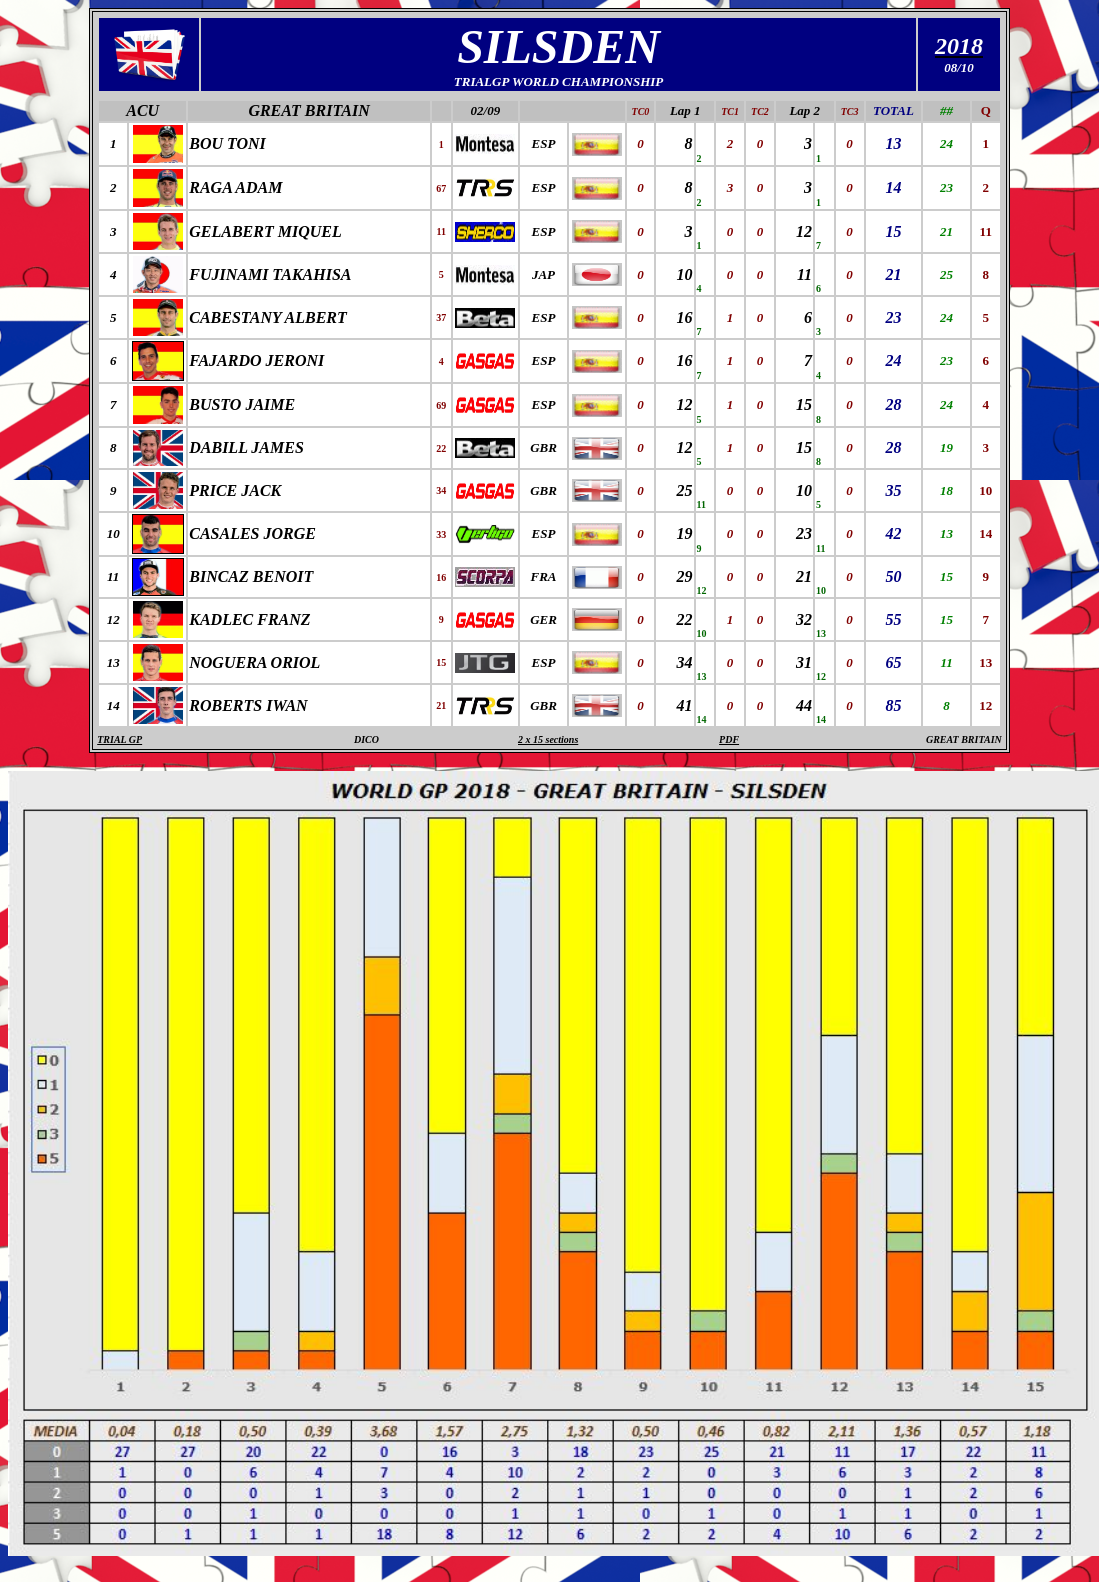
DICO (366, 739)
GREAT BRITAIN (308, 110)
